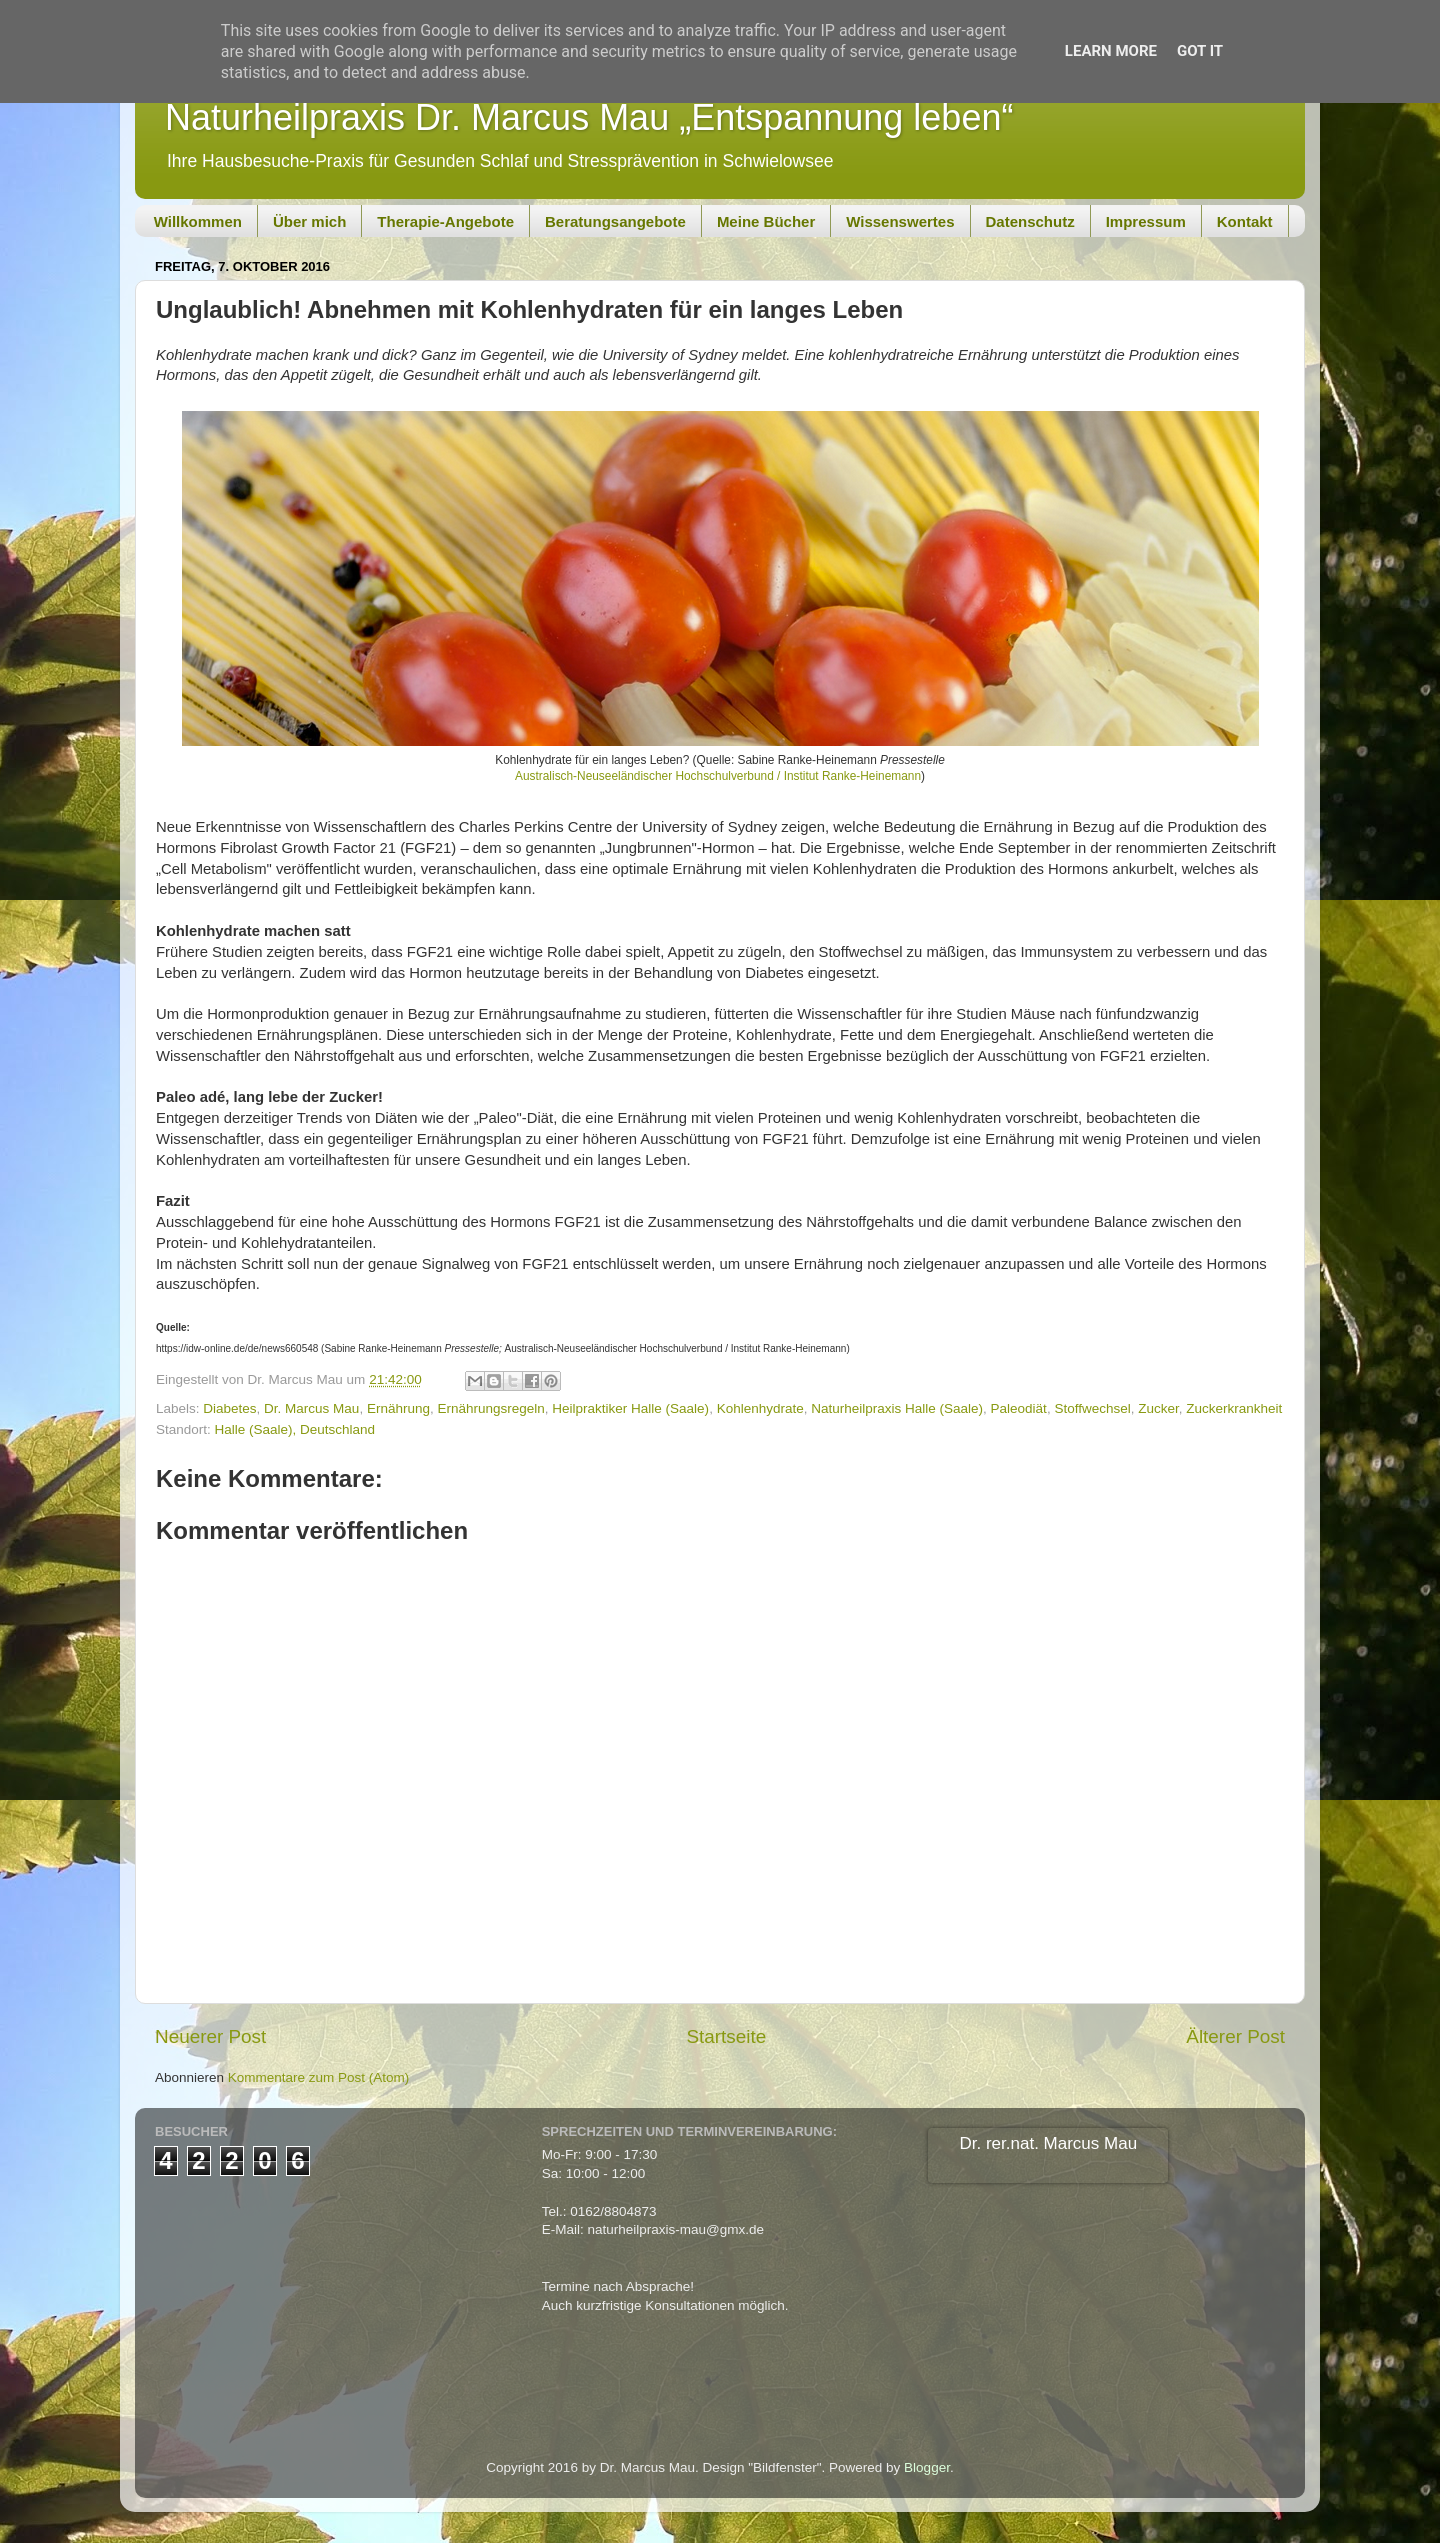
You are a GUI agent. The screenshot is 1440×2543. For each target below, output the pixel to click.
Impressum (1146, 221)
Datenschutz (1030, 221)
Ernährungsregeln (490, 1408)
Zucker (1158, 1408)
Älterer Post (1235, 2036)
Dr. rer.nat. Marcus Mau (1049, 2143)
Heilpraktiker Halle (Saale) (630, 1408)
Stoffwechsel (1092, 1408)
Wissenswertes (900, 221)
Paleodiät (1019, 1408)
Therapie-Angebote (445, 221)
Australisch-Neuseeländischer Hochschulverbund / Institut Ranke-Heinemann (718, 776)
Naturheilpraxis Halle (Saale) (897, 1408)
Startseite (726, 2036)
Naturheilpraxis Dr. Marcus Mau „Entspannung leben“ (589, 117)
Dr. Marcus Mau (311, 1408)
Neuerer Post (210, 2036)
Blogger (927, 2467)
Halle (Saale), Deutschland (295, 1429)
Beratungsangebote (615, 221)
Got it (1200, 51)
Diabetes (229, 1408)
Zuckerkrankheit (1234, 1408)
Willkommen (198, 221)
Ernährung (398, 1408)
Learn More (1111, 51)
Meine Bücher (766, 221)
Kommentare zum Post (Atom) (319, 2077)
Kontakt (1245, 221)
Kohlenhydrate (760, 1408)
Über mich (309, 221)
